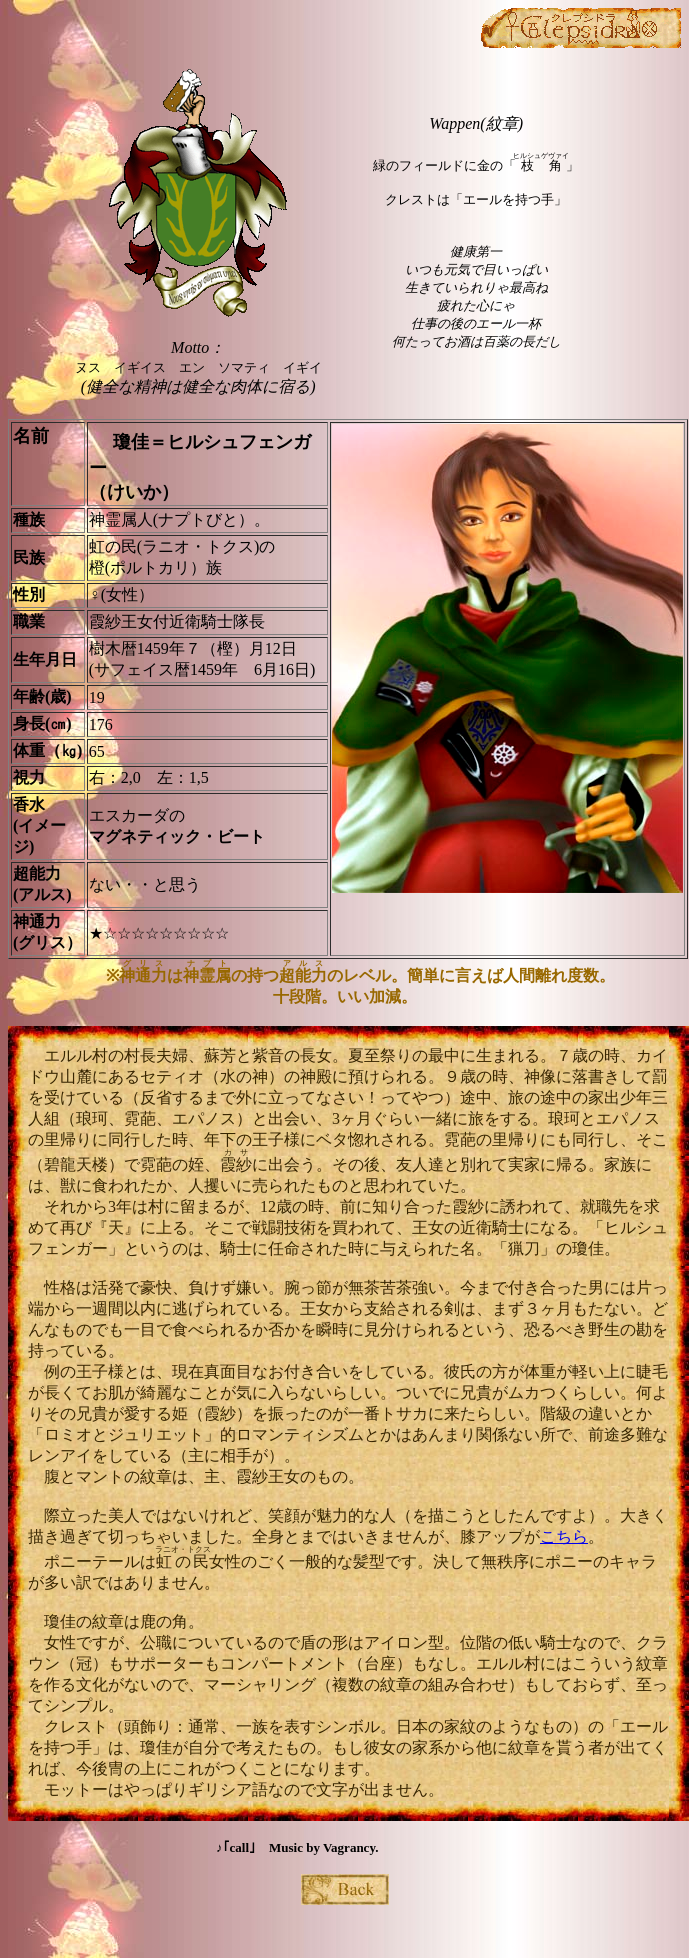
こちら (564, 1536)
